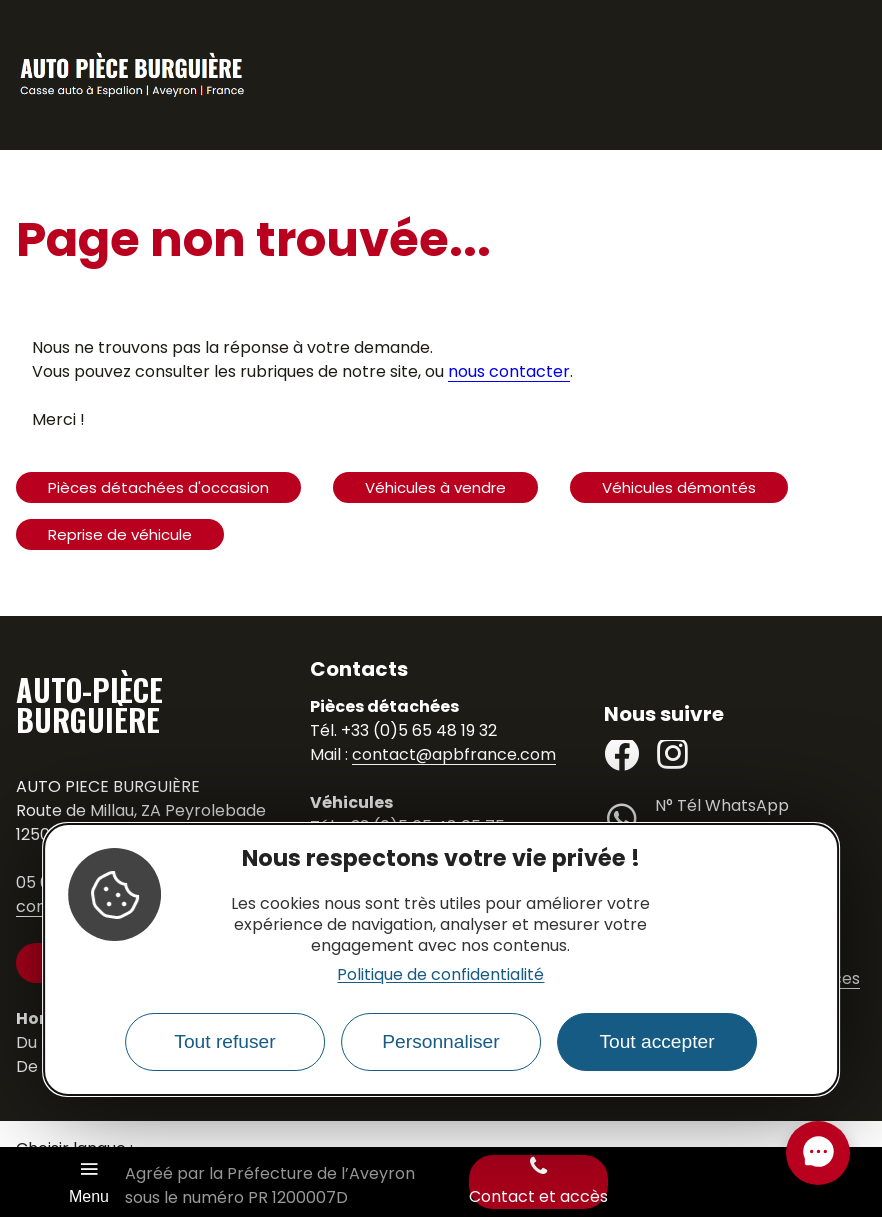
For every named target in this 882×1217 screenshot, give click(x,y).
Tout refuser (224, 1041)
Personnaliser (440, 1041)
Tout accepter (656, 1041)
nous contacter (509, 371)
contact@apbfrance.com (454, 754)
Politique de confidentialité (440, 974)
